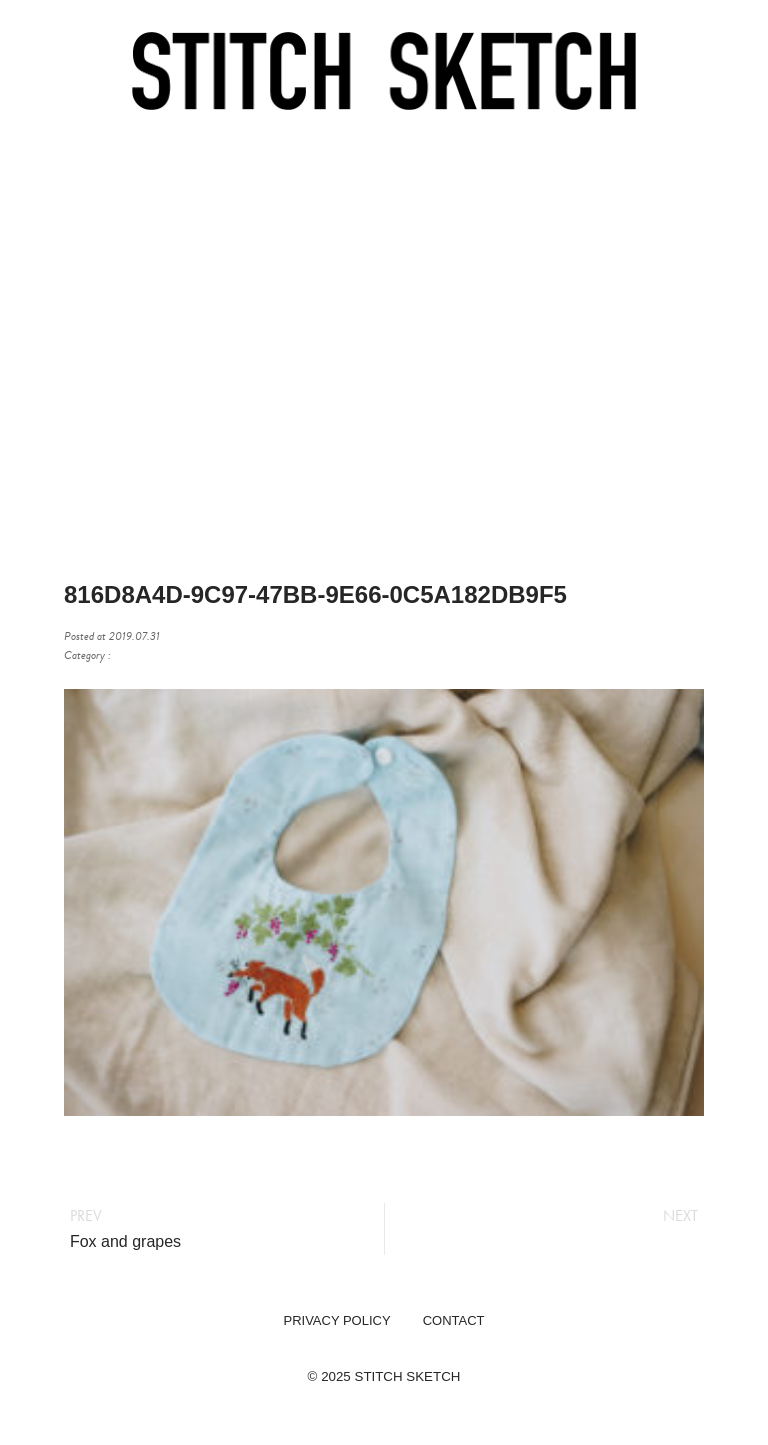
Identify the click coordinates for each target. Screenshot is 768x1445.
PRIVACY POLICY (336, 1320)
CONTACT (454, 1320)
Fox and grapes (125, 1241)
